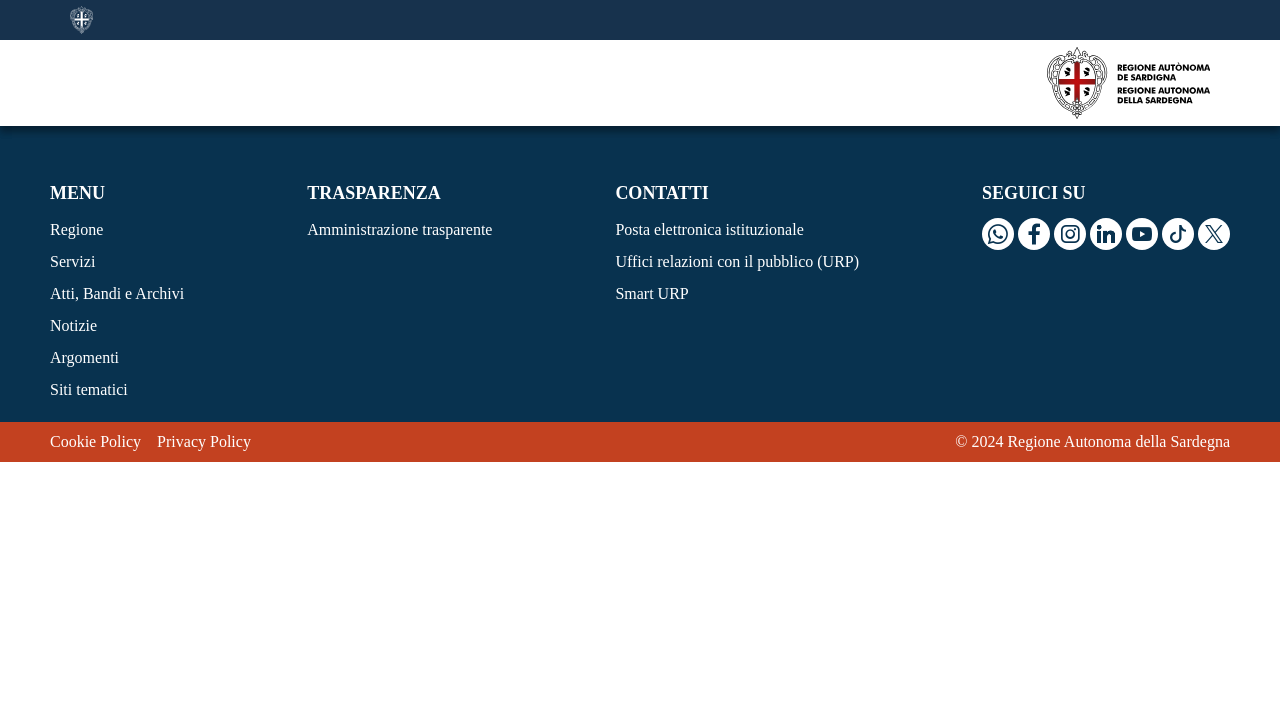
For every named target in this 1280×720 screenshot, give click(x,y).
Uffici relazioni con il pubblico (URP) (737, 261)
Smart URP (651, 293)
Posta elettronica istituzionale (709, 229)
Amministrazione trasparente (399, 229)
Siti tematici (89, 389)
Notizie (73, 325)
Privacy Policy (204, 441)
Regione (76, 229)
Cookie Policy (95, 441)
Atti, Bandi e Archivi (117, 293)
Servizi (72, 261)
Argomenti (84, 357)
